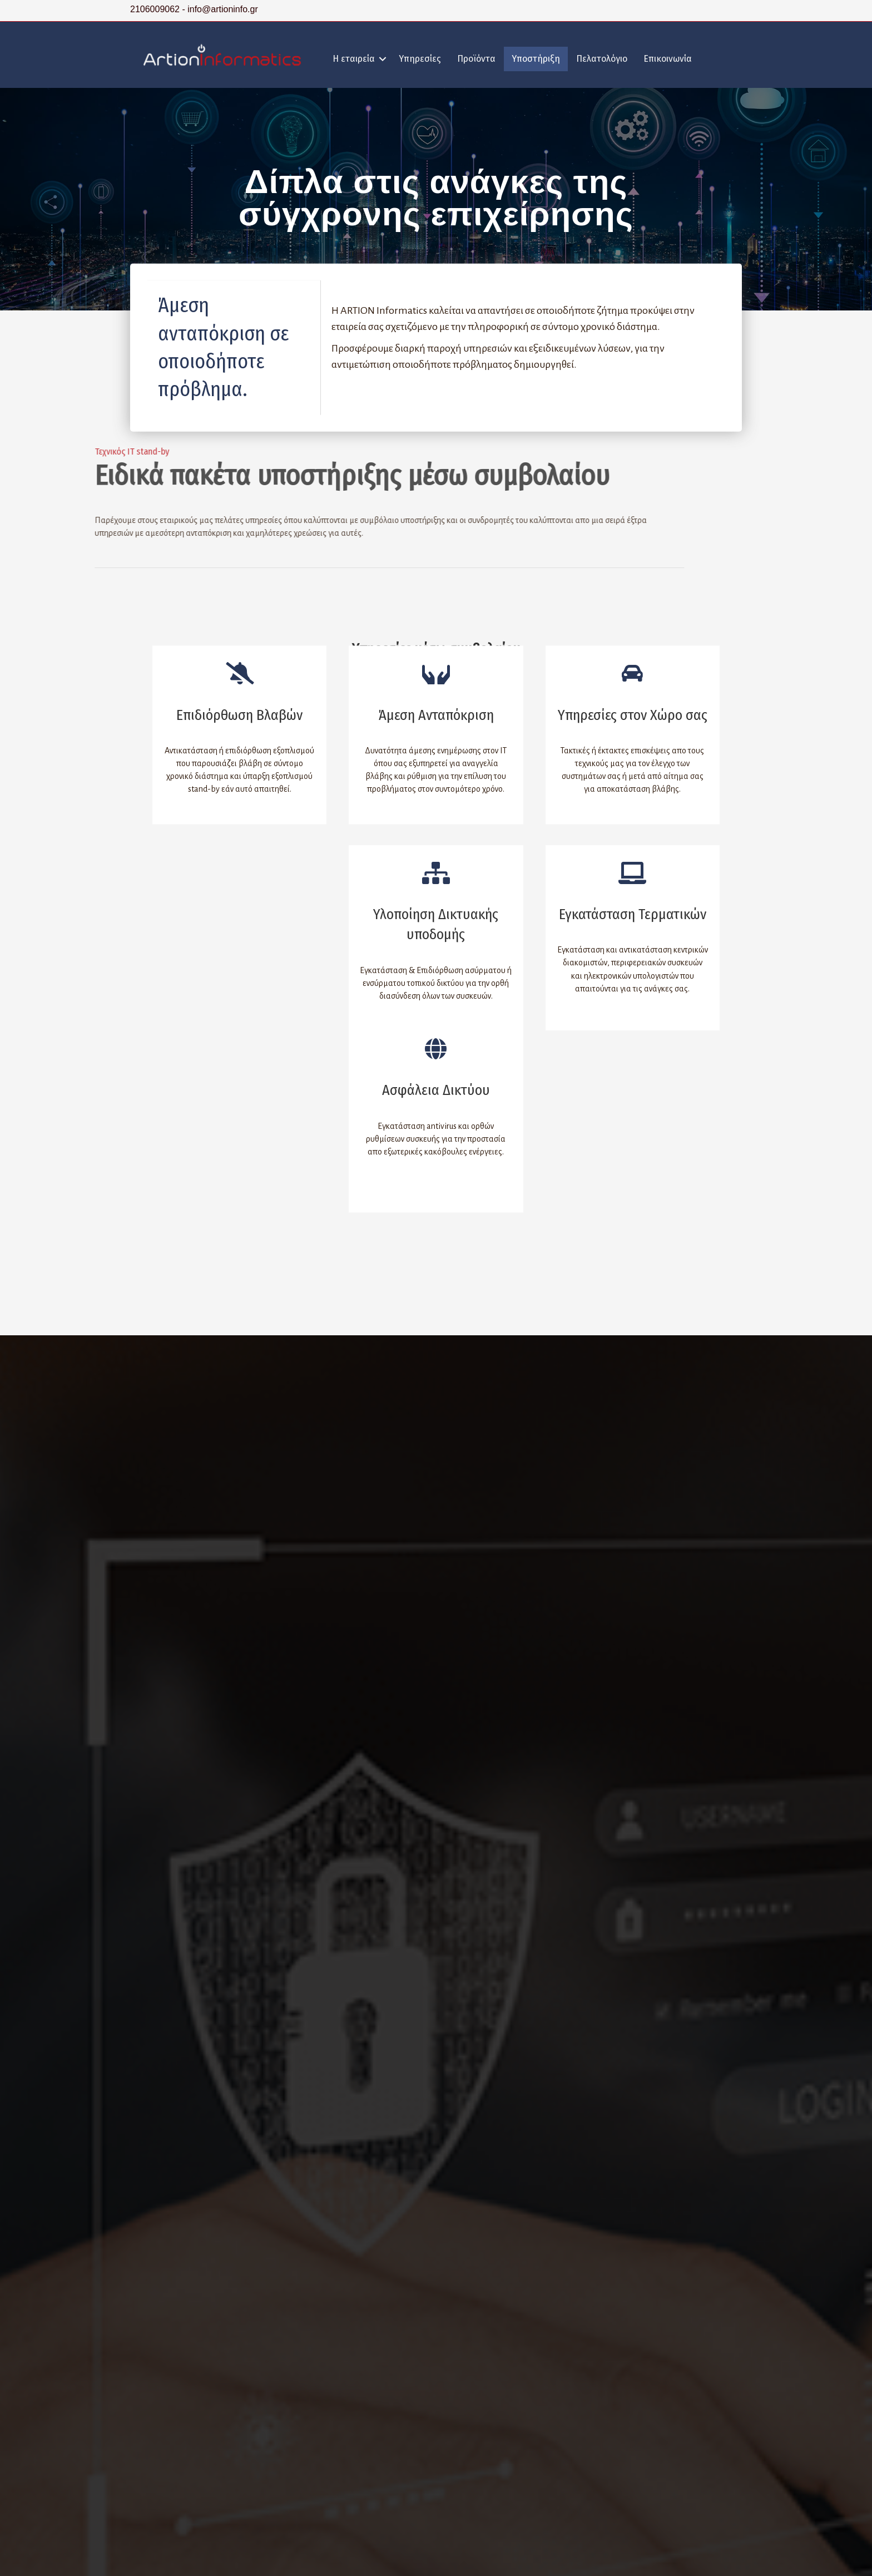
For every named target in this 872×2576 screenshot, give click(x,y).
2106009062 (156, 9)
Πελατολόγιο (601, 58)
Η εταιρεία (354, 58)
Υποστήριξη (536, 58)
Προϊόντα (476, 58)
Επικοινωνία (667, 58)
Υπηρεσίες (420, 58)
